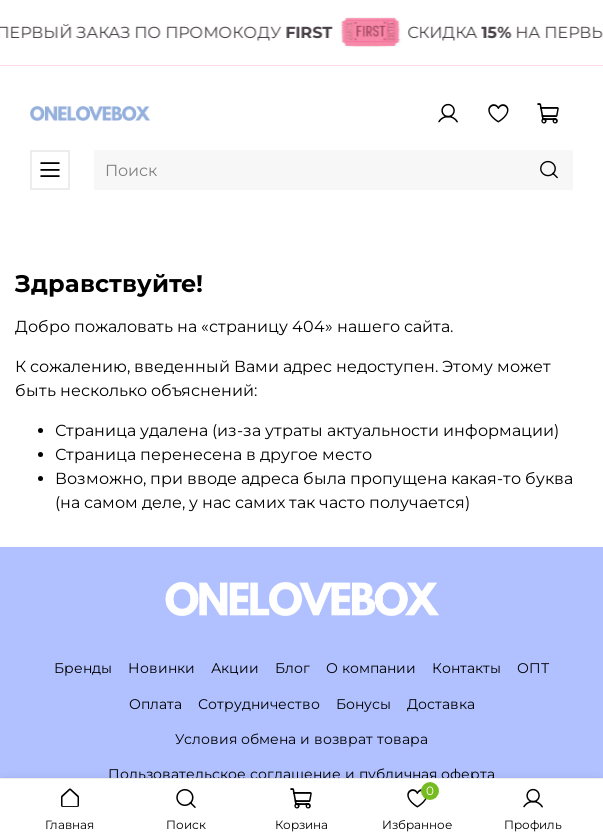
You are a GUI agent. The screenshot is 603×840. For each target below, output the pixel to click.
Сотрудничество (259, 704)
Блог (292, 668)
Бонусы (363, 704)
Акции (235, 668)
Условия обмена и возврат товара (301, 739)
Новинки (161, 668)
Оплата (155, 704)
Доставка (441, 704)
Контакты (466, 668)
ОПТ (533, 668)
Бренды (83, 668)
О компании (371, 668)
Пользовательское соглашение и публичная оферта (301, 774)
